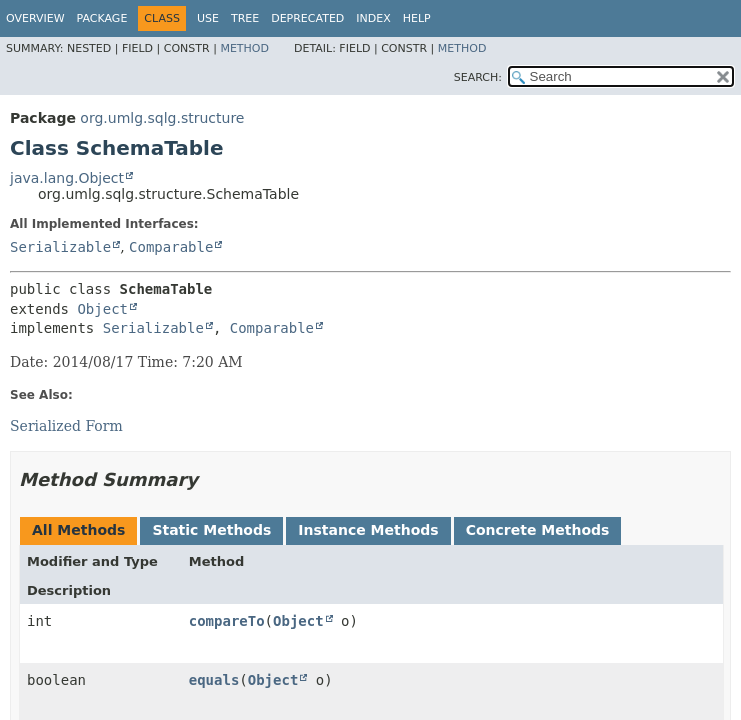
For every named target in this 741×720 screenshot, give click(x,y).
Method (244, 48)
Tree (245, 18)
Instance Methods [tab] (368, 530)
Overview (35, 18)
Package (102, 18)
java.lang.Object (67, 178)
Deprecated (307, 18)
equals (214, 680)
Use (208, 18)
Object (102, 309)
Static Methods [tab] (211, 530)
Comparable (171, 247)
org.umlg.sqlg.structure (162, 118)
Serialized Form (66, 426)
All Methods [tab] (78, 530)
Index (373, 18)
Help (417, 18)
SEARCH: (478, 77)
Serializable (60, 247)
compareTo (227, 621)
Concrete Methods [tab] (538, 530)
